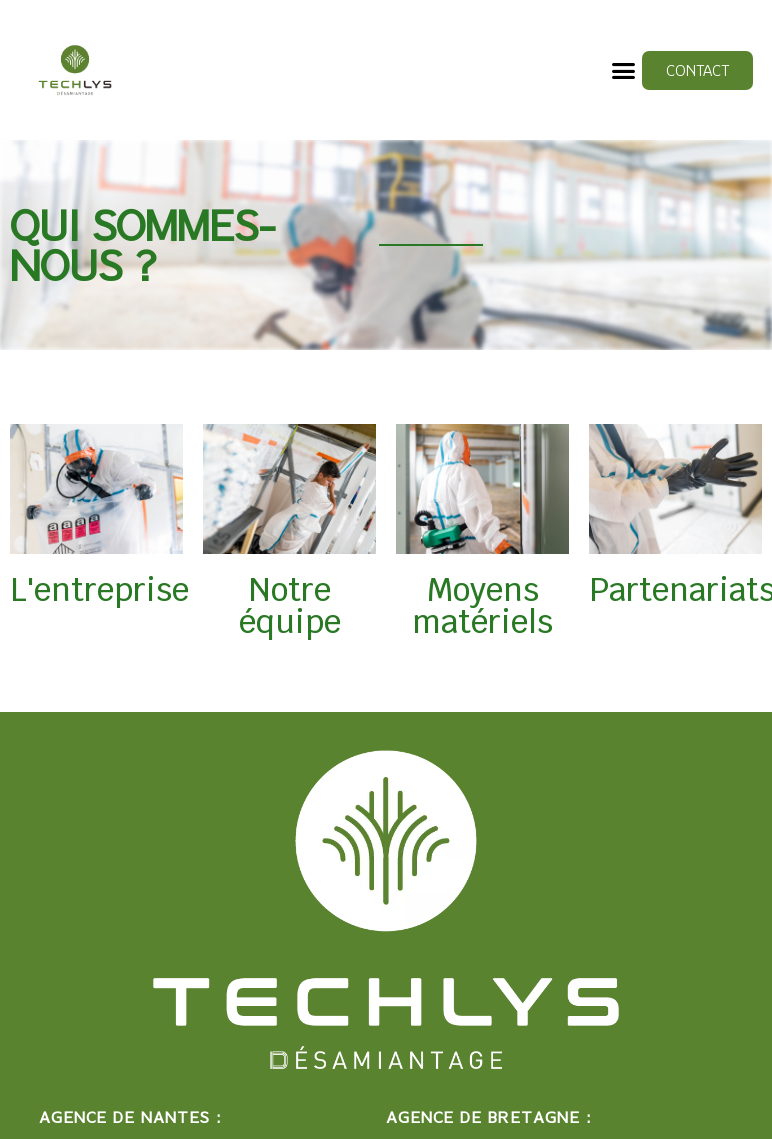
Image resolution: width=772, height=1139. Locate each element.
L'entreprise (99, 589)
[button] (624, 70)
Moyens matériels (482, 605)
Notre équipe (290, 605)
